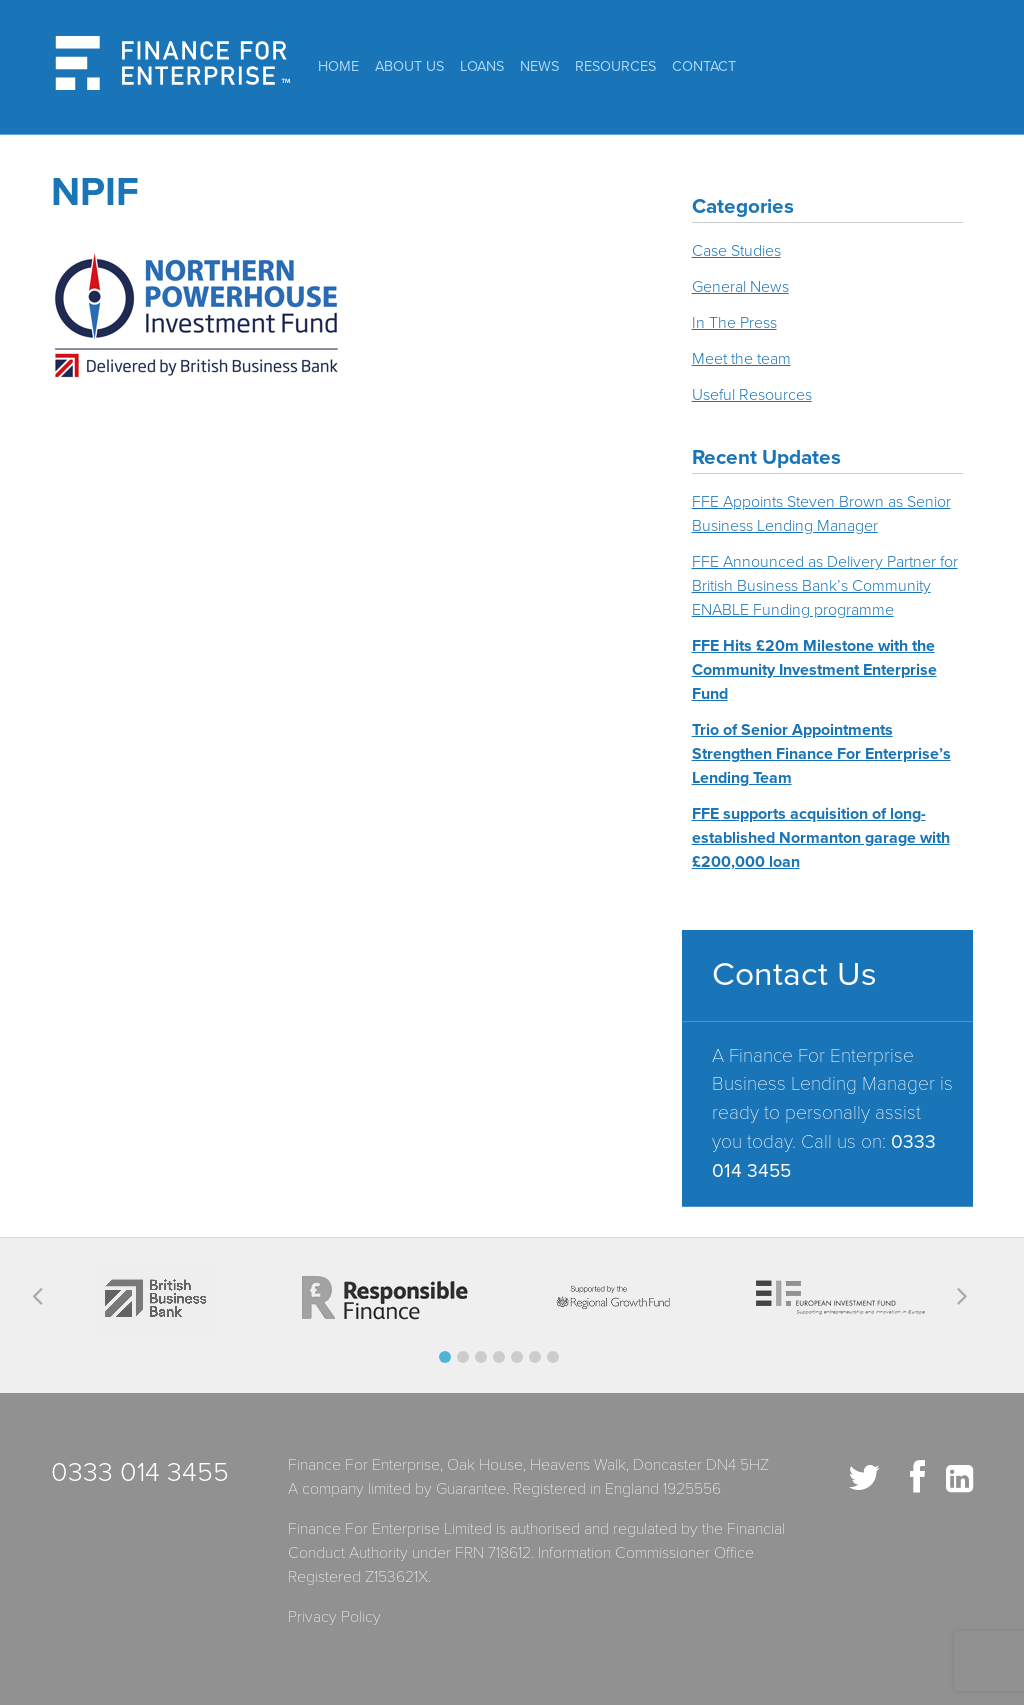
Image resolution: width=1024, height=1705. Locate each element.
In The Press (734, 323)
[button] (445, 1357)
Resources (615, 66)
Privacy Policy (334, 1617)
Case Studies (736, 251)
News (539, 66)
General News (740, 287)
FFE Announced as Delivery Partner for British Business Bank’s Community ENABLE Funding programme (825, 586)
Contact (704, 66)
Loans (482, 66)
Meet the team (741, 359)
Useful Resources (752, 395)
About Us (409, 66)
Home (338, 66)
